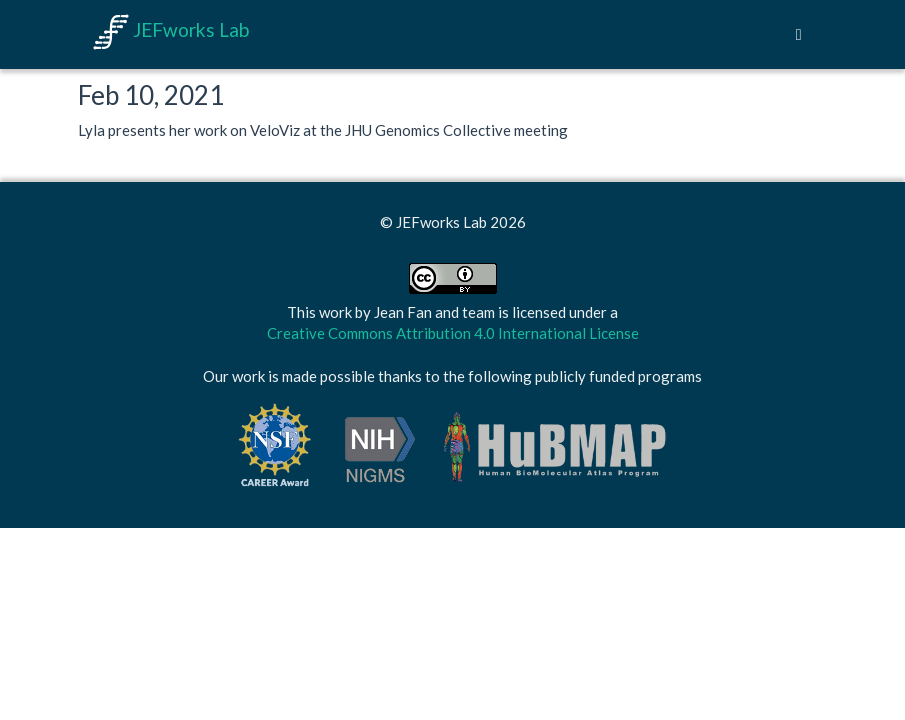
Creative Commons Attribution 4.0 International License (453, 333)
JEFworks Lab (171, 29)
